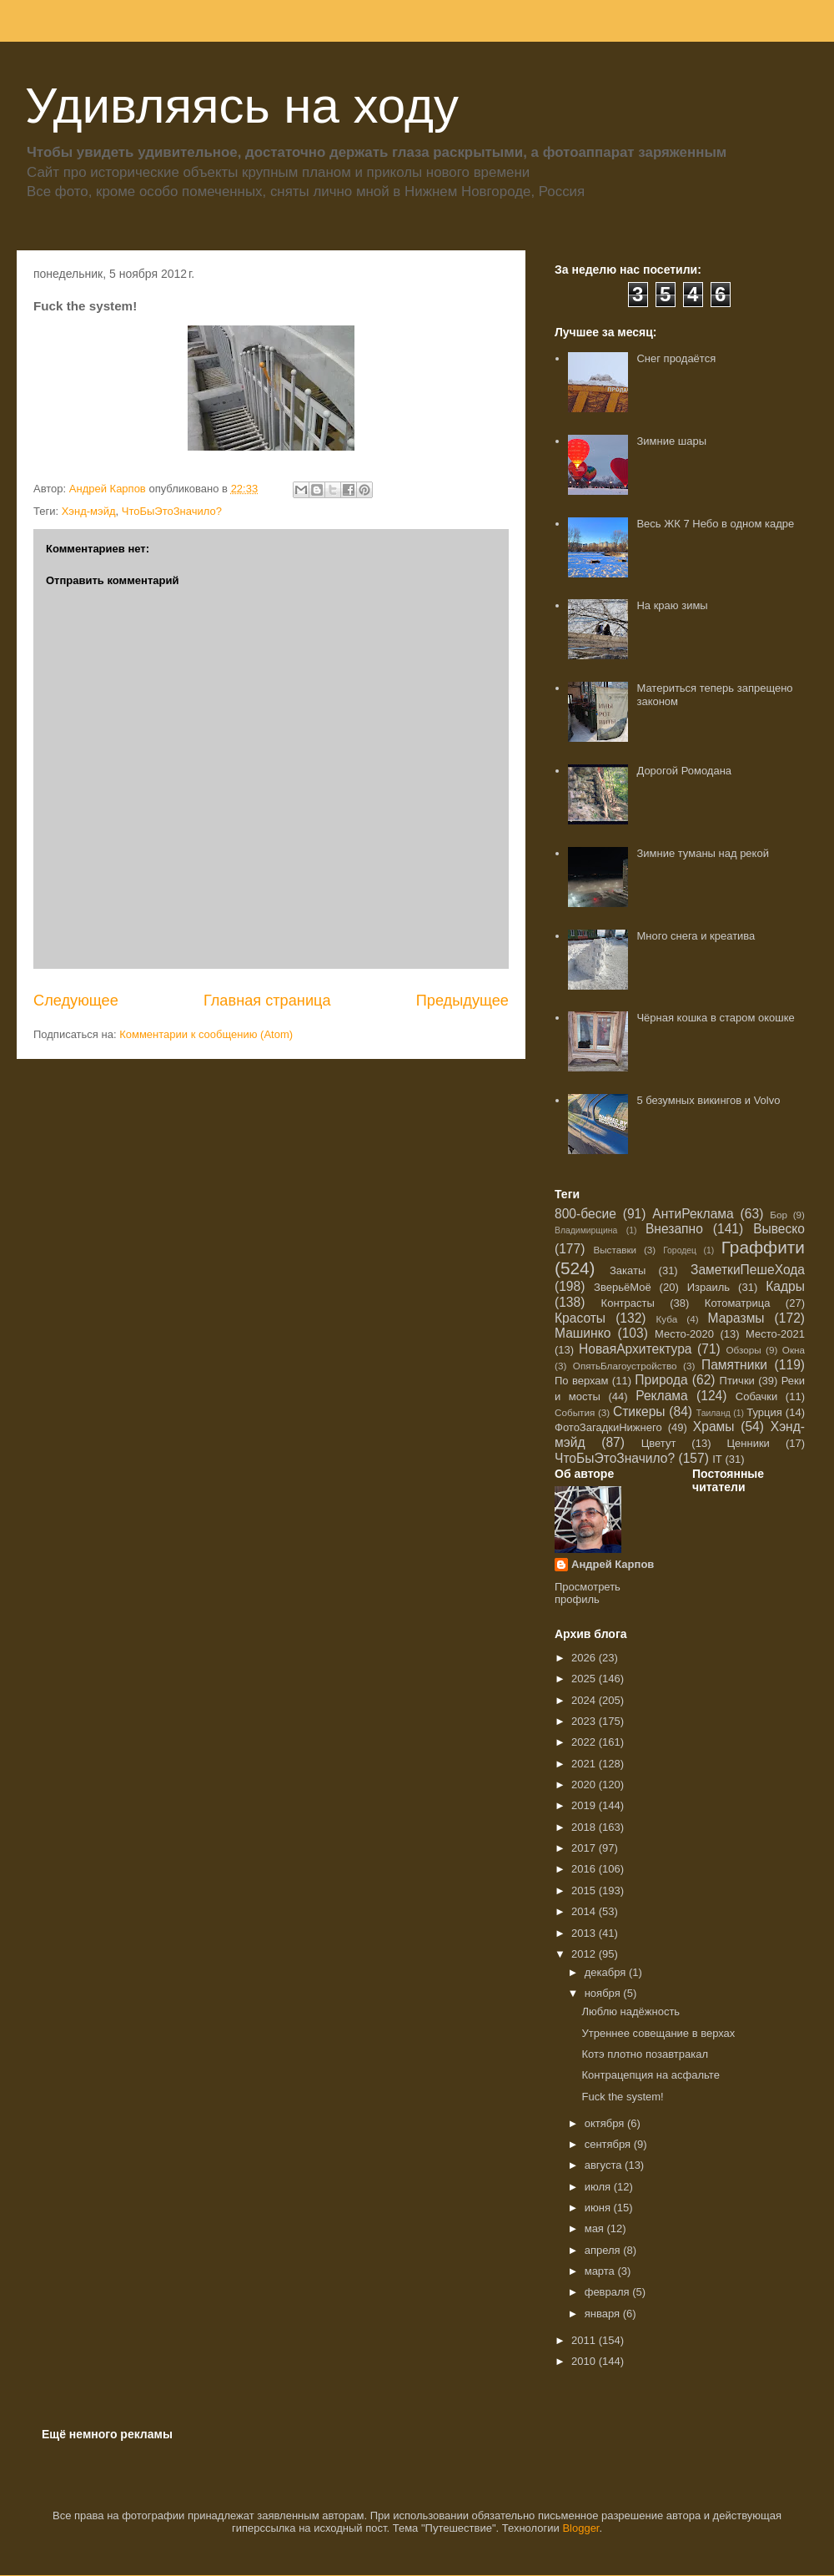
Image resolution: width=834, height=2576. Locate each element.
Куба (667, 1318)
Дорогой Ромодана (683, 770)
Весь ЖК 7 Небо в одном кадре (715, 523)
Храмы (714, 1426)
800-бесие (585, 1214)
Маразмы (735, 1318)
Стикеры (639, 1411)
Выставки (614, 1249)
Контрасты (628, 1303)
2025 (585, 1678)
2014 (585, 1911)
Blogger (580, 2528)
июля (599, 2186)
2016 (585, 1869)
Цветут (658, 1443)
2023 (585, 1721)
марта (601, 2271)
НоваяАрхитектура (635, 1349)
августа (605, 2165)
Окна (793, 1349)
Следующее (75, 1000)
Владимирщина (586, 1230)
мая (596, 2228)
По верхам (582, 1380)
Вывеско (779, 1229)
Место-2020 (684, 1334)
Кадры (785, 1286)
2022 (585, 1742)
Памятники (734, 1365)
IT (717, 1459)
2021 (585, 1763)
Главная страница (267, 1000)
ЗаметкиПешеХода (748, 1270)
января (604, 2313)
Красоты (580, 1318)
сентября (609, 2144)
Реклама (662, 1396)
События (575, 1412)
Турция (764, 1412)
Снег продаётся (676, 358)
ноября (604, 1993)
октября (606, 2123)
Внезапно (674, 1229)
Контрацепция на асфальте (650, 2075)
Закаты (628, 1270)
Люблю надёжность (630, 2011)
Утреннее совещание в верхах (658, 2033)
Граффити (763, 1247)
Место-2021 (775, 1334)
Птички (737, 1380)
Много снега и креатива (695, 936)
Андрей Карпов (612, 1564)
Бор (778, 1214)
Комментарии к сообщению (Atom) (206, 1034)
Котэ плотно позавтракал (644, 2054)
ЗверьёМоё (622, 1287)
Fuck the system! (622, 2096)
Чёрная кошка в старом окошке (715, 1017)
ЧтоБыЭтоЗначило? (172, 511)
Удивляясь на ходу (242, 106)
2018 (585, 1827)
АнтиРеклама (692, 1214)
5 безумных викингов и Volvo (708, 1100)
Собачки (756, 1396)
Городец (679, 1250)
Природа (661, 1380)
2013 (585, 1933)
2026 (585, 1657)
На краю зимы (671, 605)
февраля (609, 2292)
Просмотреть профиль (587, 1593)
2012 (585, 1954)
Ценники (747, 1443)
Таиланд (713, 1413)
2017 (585, 1848)
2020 (585, 1784)
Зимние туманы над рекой (702, 853)
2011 (585, 2340)
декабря (607, 1972)
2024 (585, 1700)
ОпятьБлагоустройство (625, 1365)
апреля (604, 2250)
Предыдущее (462, 1000)
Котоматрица (738, 1303)
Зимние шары (671, 441)
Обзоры (743, 1349)
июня (599, 2207)
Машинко (582, 1333)
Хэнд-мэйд (89, 511)
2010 (585, 2361)
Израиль (708, 1287)
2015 (585, 1890)
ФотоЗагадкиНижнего (608, 1427)
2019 (585, 1805)
